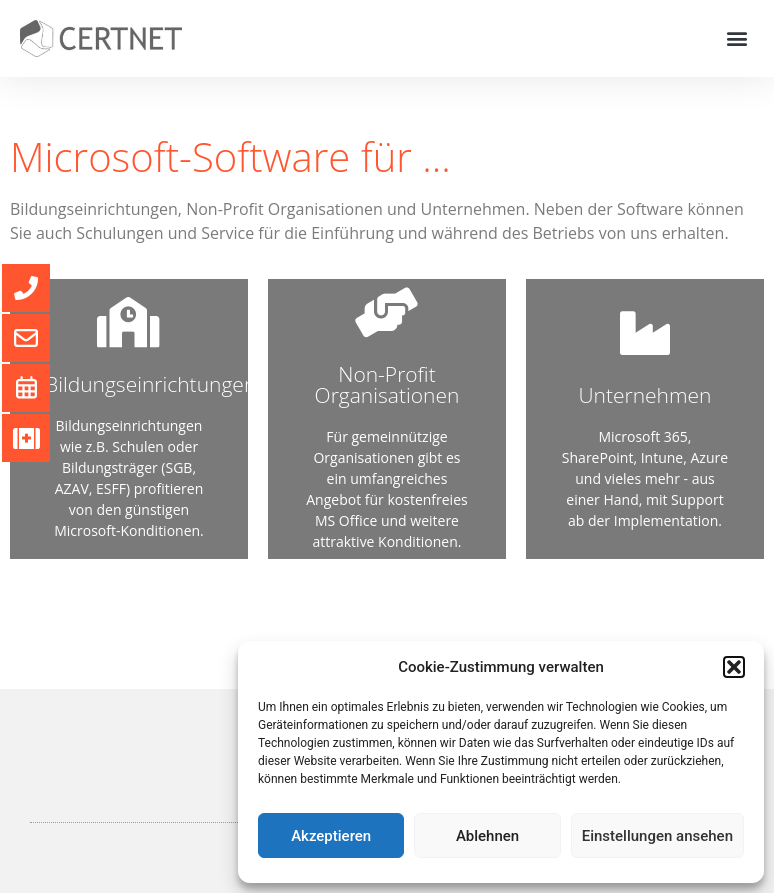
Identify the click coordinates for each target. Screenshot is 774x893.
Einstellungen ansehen (657, 836)
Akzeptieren (331, 836)
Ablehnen (487, 836)
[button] (734, 667)
